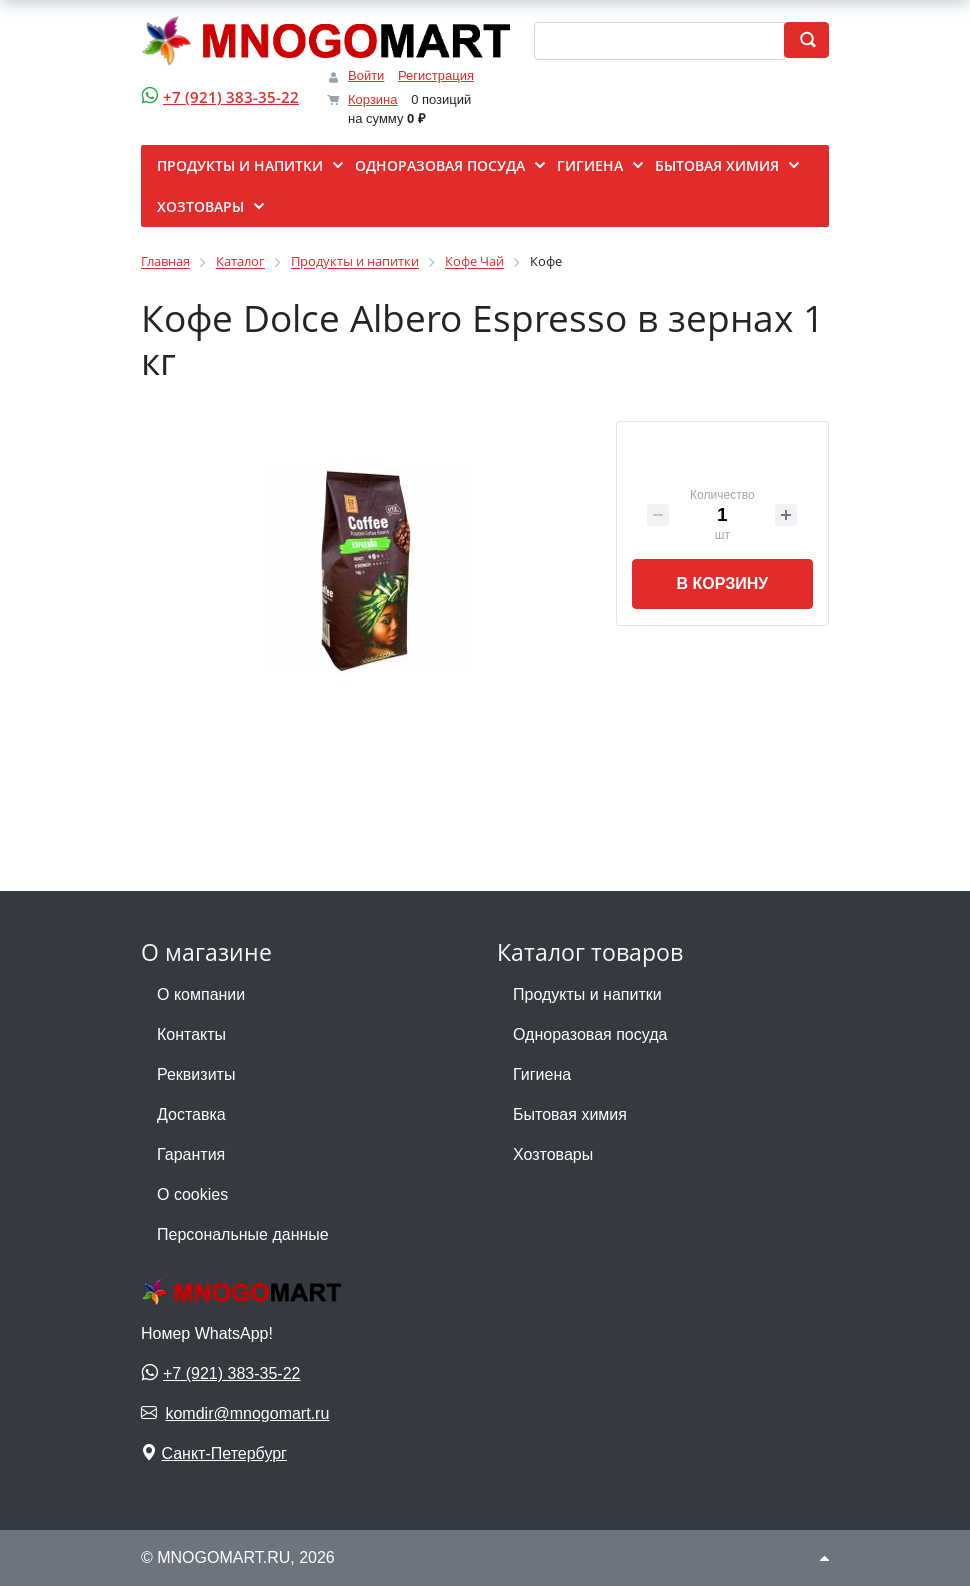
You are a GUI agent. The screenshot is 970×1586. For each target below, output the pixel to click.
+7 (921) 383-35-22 (231, 97)
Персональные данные (243, 1234)
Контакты (191, 1034)
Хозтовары (553, 1154)
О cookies (192, 1194)
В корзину (722, 583)
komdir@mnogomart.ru (247, 1413)
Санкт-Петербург (223, 1453)
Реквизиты (196, 1074)
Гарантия (191, 1154)
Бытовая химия (570, 1114)
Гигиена (542, 1074)
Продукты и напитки (587, 994)
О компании (201, 994)
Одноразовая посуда (590, 1034)
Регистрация (436, 75)
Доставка (191, 1114)
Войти (366, 75)
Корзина (373, 99)
